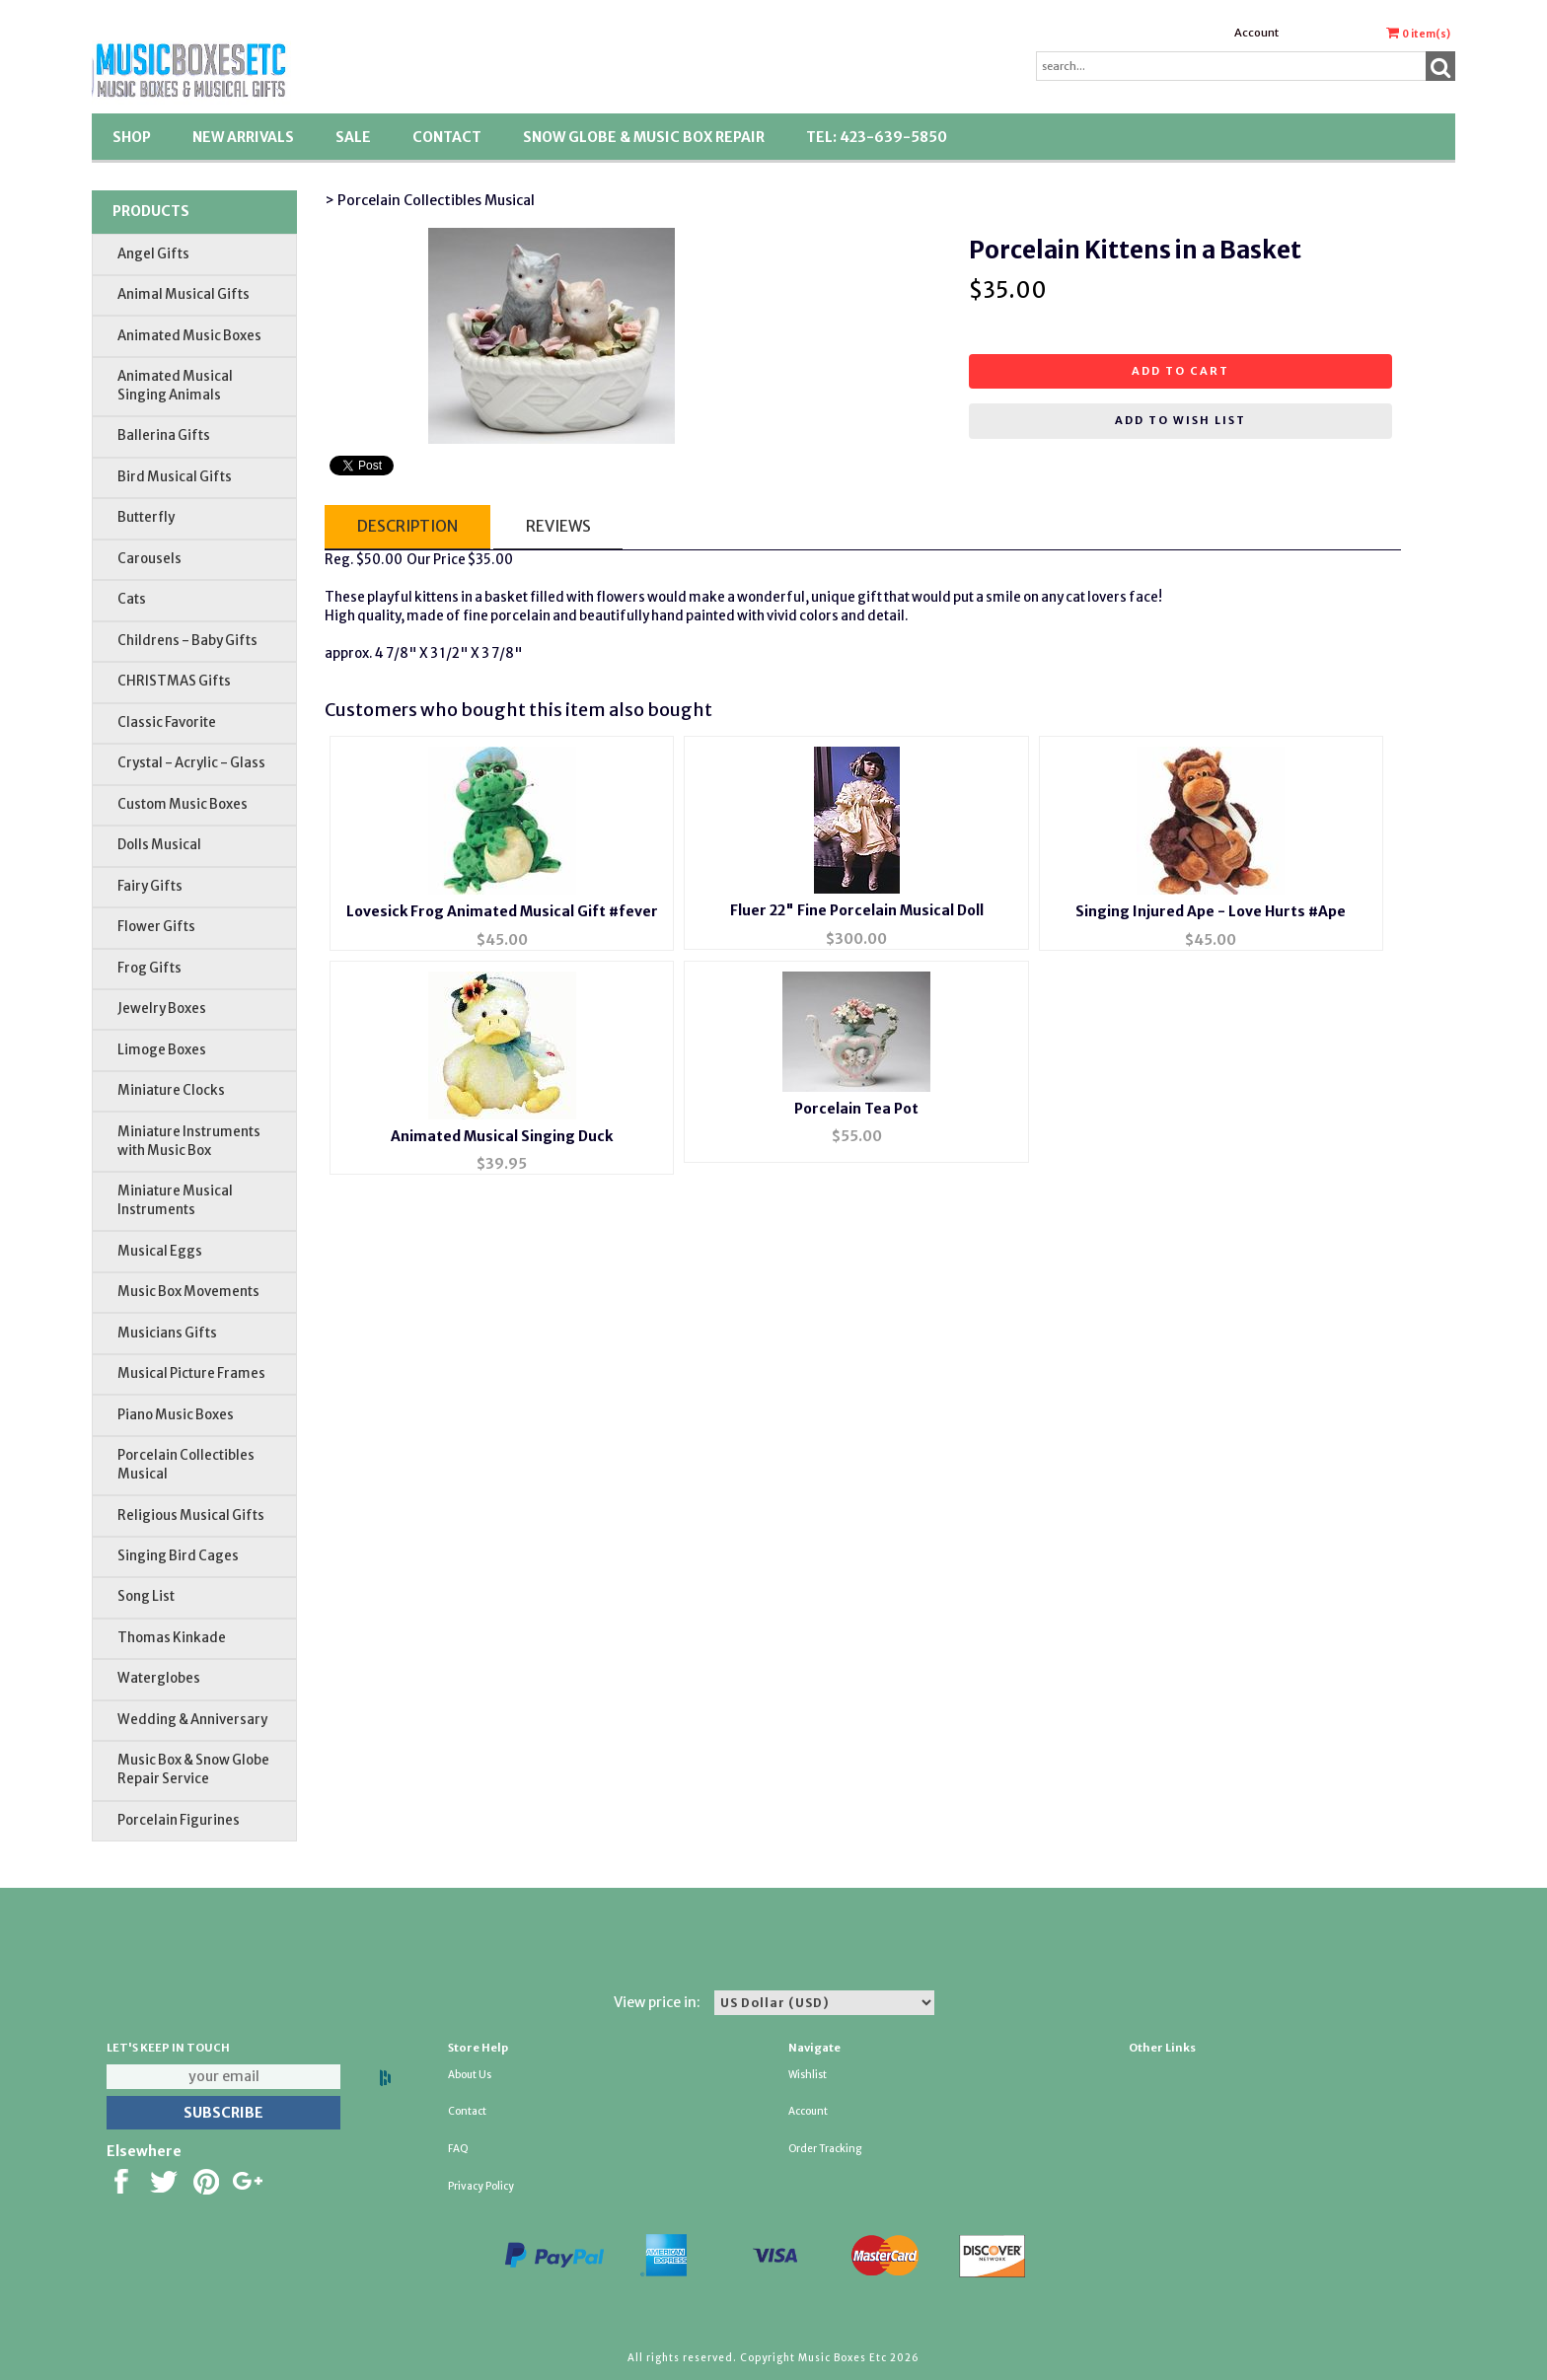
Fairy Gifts (150, 886)
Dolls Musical (159, 844)
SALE (353, 137)
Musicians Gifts (167, 1333)
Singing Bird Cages (178, 1556)
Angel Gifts (153, 254)
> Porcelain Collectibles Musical (430, 200)
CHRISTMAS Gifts (174, 681)
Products (150, 211)
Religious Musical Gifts (190, 1515)
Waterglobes (158, 1678)
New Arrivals (243, 137)
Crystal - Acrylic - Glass (191, 763)
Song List (146, 1596)
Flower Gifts (156, 926)
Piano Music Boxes (175, 1414)
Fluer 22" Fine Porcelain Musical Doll (857, 910)
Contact (446, 137)
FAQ (458, 2148)
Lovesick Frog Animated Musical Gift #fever (502, 911)
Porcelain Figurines (178, 1820)
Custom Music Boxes (182, 804)
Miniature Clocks (171, 1090)
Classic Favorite (166, 722)
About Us (469, 2074)
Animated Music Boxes (189, 335)
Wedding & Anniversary (192, 1719)
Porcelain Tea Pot (856, 1109)
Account (1256, 32)
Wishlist (807, 2074)
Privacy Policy (481, 2186)
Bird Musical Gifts (174, 477)
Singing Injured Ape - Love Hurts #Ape (1210, 911)
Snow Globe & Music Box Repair (644, 137)
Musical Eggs (159, 1251)
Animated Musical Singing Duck (502, 1136)
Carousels (149, 558)
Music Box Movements (188, 1291)
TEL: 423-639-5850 (876, 137)
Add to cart (1180, 371)
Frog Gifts (149, 968)
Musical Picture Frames (191, 1373)
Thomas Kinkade (171, 1637)
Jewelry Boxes (161, 1008)
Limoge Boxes (161, 1050)
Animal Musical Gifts (183, 294)
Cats (131, 599)
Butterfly (146, 517)
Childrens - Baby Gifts (187, 640)
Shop (131, 137)
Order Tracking (824, 2148)
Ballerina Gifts (163, 435)
